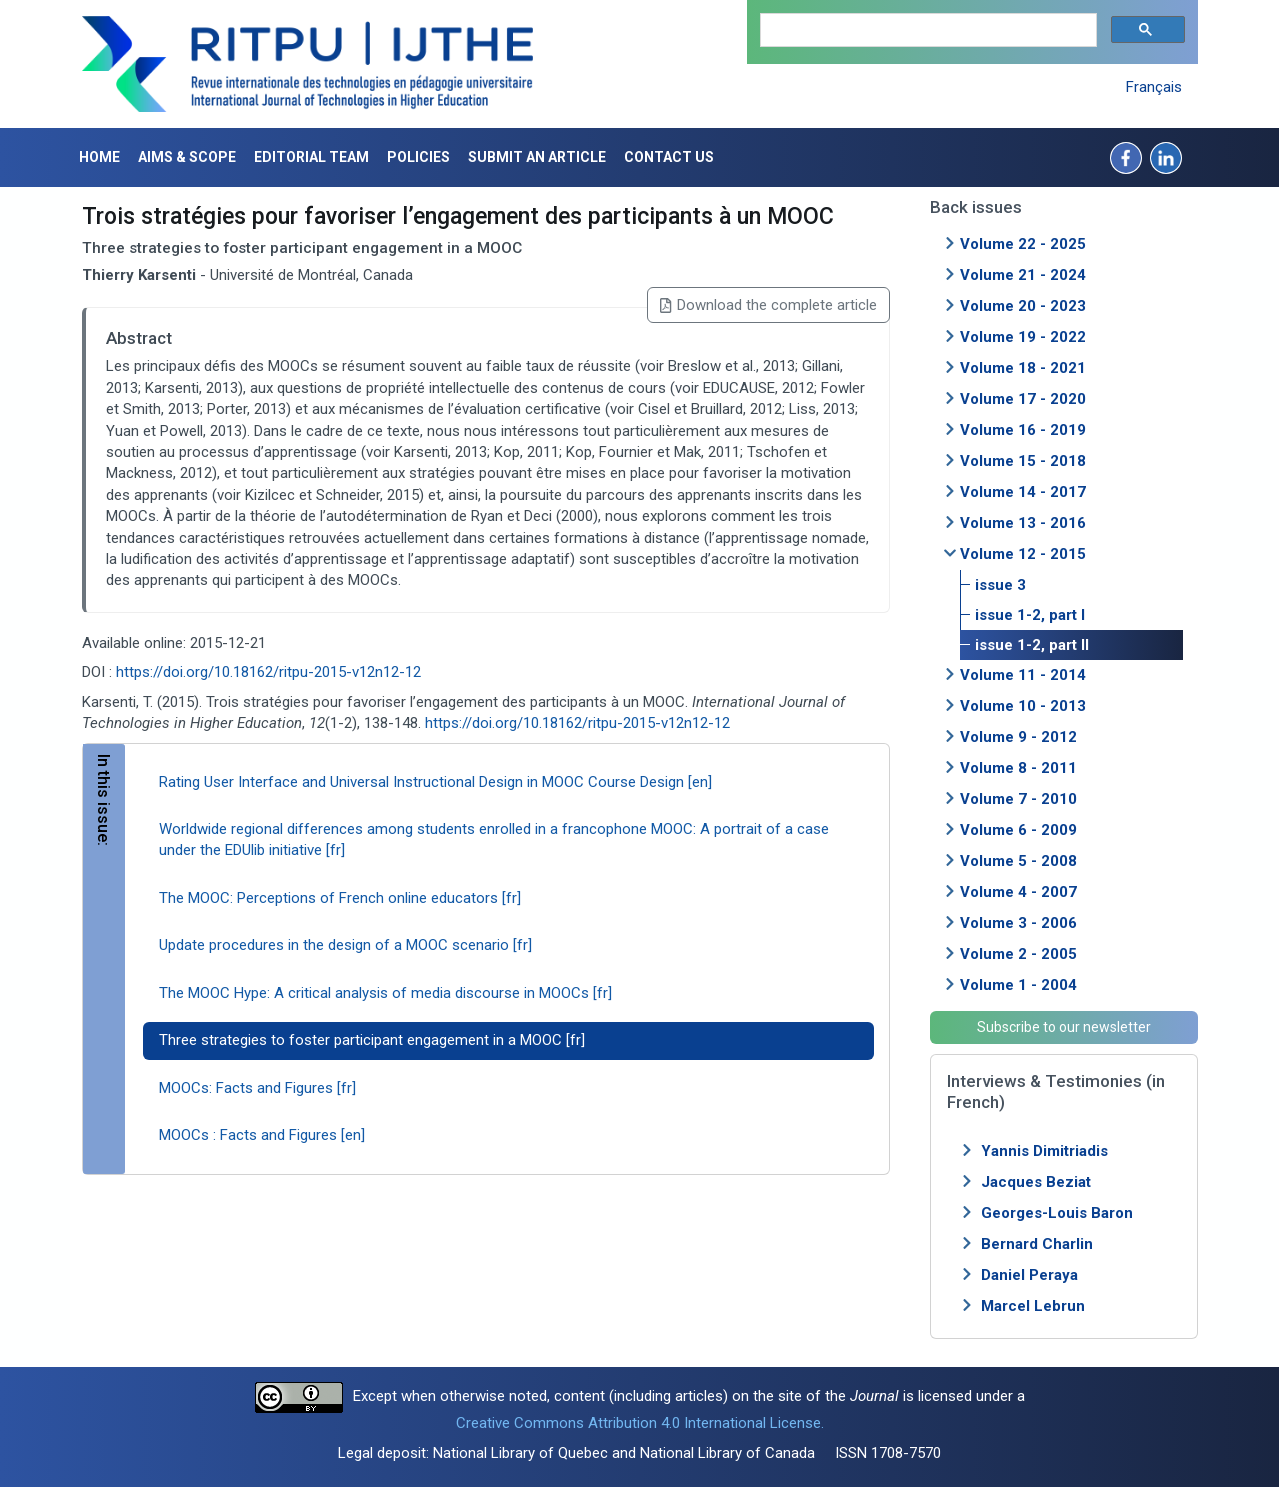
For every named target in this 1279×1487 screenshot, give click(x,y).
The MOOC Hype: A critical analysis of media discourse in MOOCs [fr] (385, 993)
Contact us (669, 157)
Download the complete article (768, 305)
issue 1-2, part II (1032, 645)
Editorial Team (311, 157)
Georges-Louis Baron (1057, 1213)
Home (99, 157)
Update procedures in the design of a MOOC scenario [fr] (345, 945)
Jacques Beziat (1036, 1182)
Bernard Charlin (1037, 1244)
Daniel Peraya (1029, 1275)
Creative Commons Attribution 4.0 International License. (640, 1423)
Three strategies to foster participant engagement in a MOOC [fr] (372, 1040)
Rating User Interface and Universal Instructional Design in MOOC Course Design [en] (435, 782)
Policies (418, 157)
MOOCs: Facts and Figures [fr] (257, 1088)
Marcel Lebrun (1033, 1306)
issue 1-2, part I (1030, 615)
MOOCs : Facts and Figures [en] (262, 1135)
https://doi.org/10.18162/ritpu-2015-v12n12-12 (268, 672)
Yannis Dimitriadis (1044, 1151)
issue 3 (1000, 585)
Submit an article (537, 157)
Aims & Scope (187, 157)
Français (1154, 87)
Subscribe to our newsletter (1064, 1027)
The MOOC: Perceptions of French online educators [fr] (340, 898)
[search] (926, 30)
